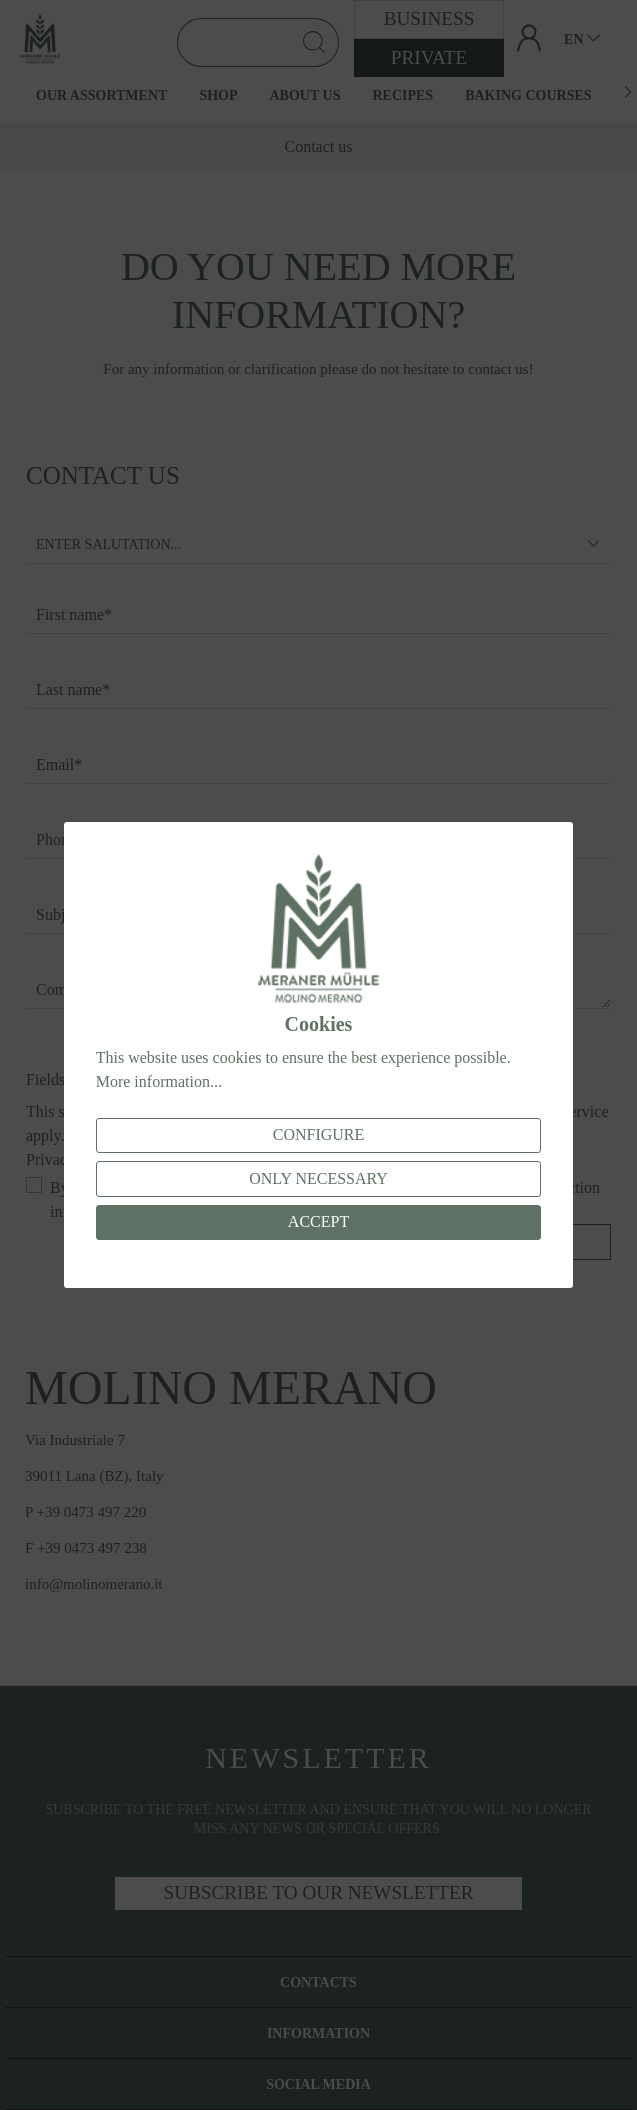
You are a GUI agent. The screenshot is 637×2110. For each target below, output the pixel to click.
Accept (318, 1221)
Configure (319, 1134)
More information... (159, 1081)
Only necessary (318, 1178)
